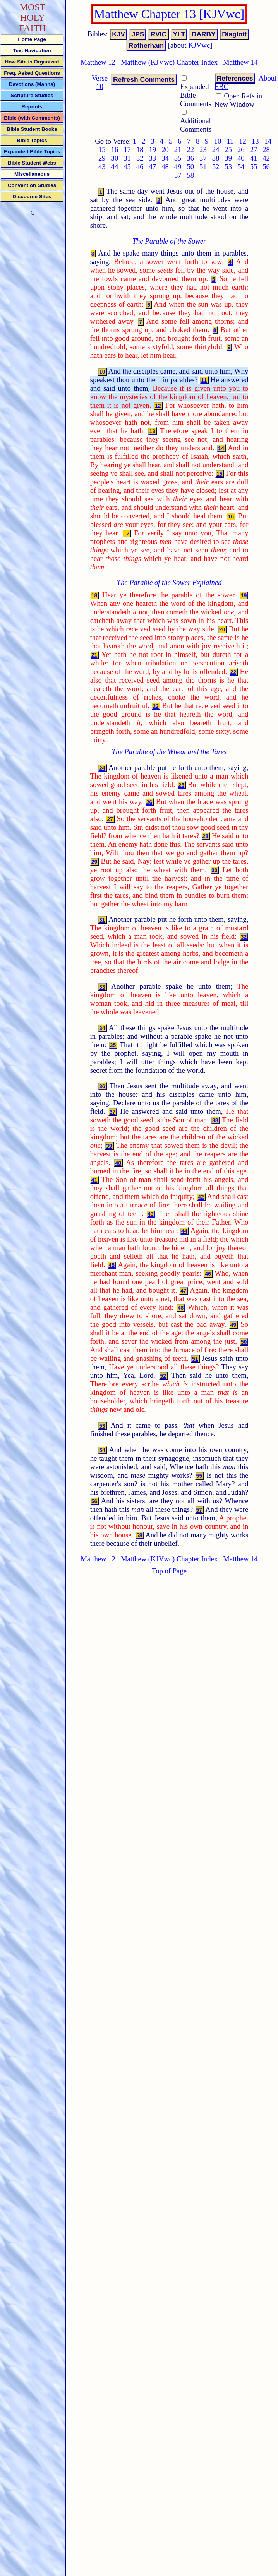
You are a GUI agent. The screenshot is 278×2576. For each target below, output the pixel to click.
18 (140, 150)
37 (203, 158)
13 (255, 141)
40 (241, 158)
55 (253, 167)
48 (165, 167)
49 (178, 167)
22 (190, 150)
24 (216, 150)
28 (266, 150)
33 (152, 158)
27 (253, 150)
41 (253, 158)
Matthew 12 (98, 62)
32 (140, 158)
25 (228, 150)
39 (228, 158)
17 (127, 150)
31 (127, 158)
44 (114, 167)
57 (178, 175)
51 (203, 167)
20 (165, 150)
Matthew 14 (240, 62)
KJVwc (199, 45)
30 (114, 158)
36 (190, 158)
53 (228, 167)
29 (102, 158)
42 (266, 158)
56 (266, 167)
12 (242, 141)
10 (217, 141)
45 (127, 167)
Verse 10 (100, 82)
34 (165, 158)
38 (216, 158)
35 (178, 158)
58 (190, 175)
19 (152, 150)
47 (152, 167)
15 (102, 150)
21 (178, 150)
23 (203, 150)
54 (241, 167)
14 (267, 141)
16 (114, 150)
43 (102, 167)
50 (190, 167)
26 (241, 150)
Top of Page (169, 1571)
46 (140, 167)
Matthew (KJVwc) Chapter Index (169, 62)
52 (216, 167)
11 (230, 141)
